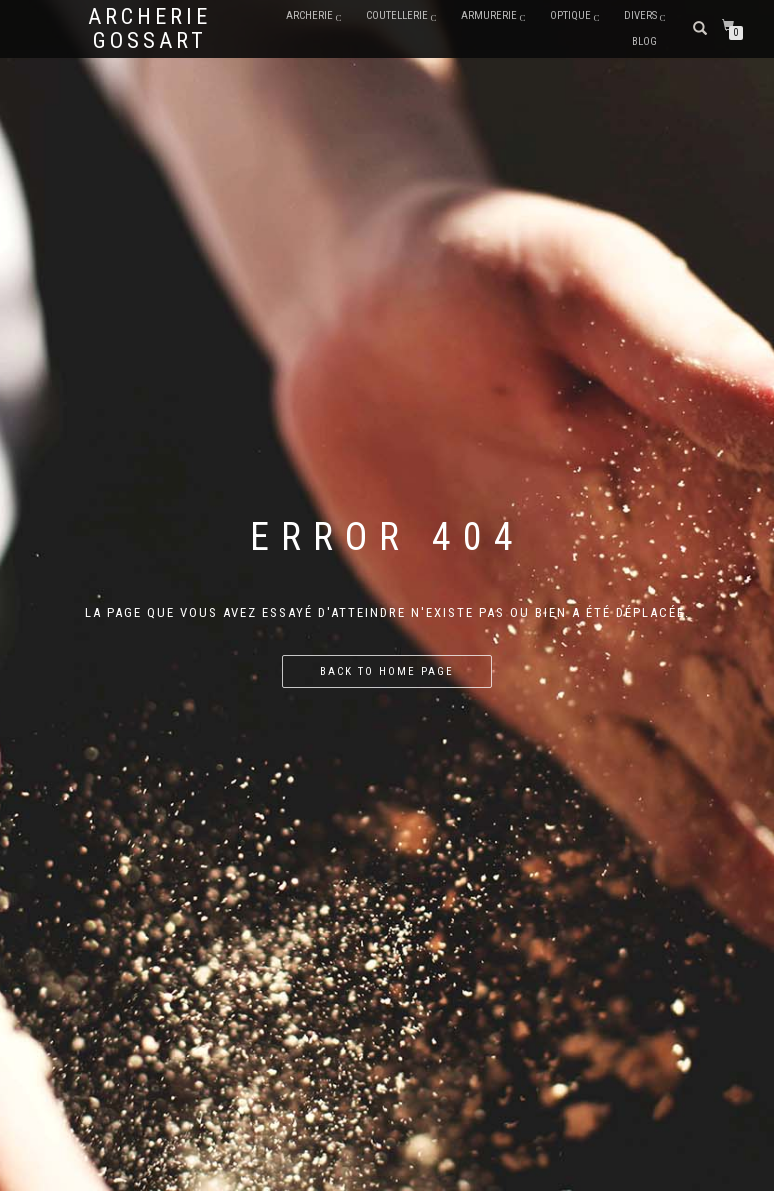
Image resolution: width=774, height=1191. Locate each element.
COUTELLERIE (397, 15)
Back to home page (387, 671)
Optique (570, 15)
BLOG (644, 41)
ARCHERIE (309, 15)
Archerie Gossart (149, 29)
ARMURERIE (489, 15)
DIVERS (640, 15)
